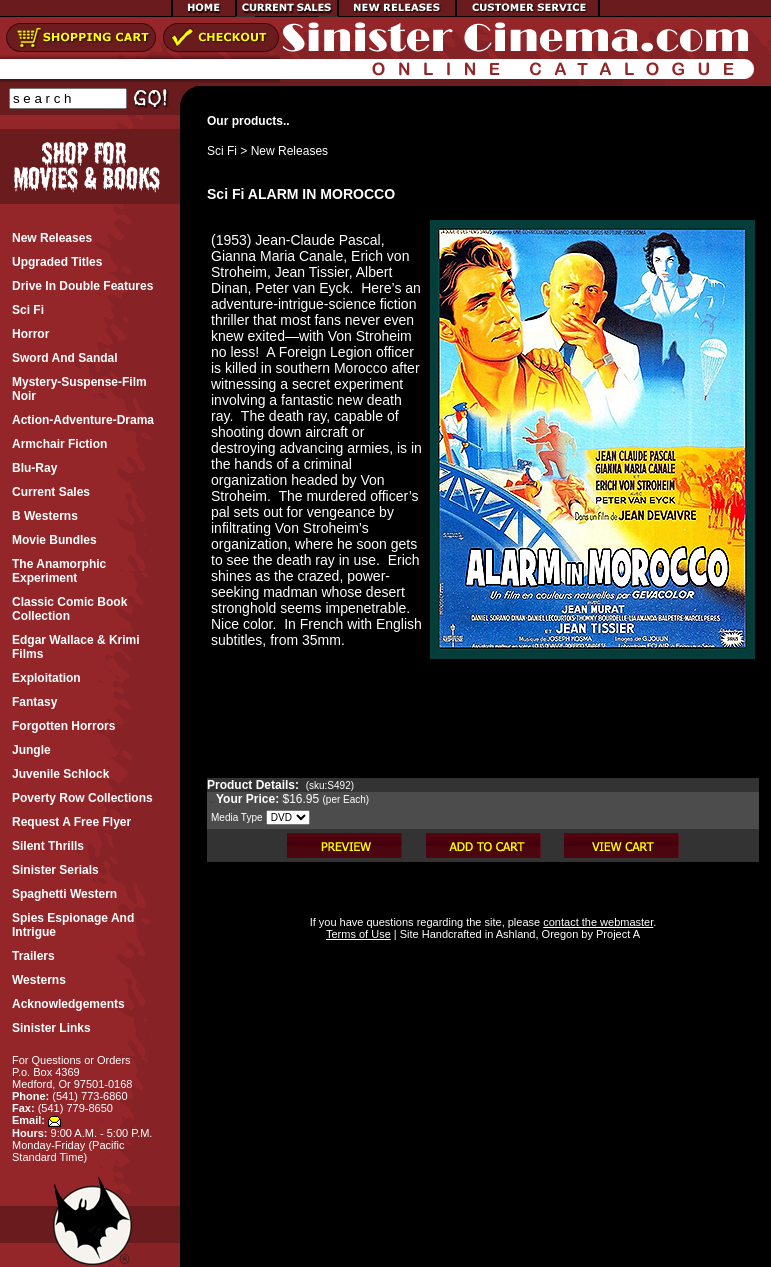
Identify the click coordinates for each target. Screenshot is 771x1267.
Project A (616, 934)
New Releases (289, 151)
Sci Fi (222, 151)
